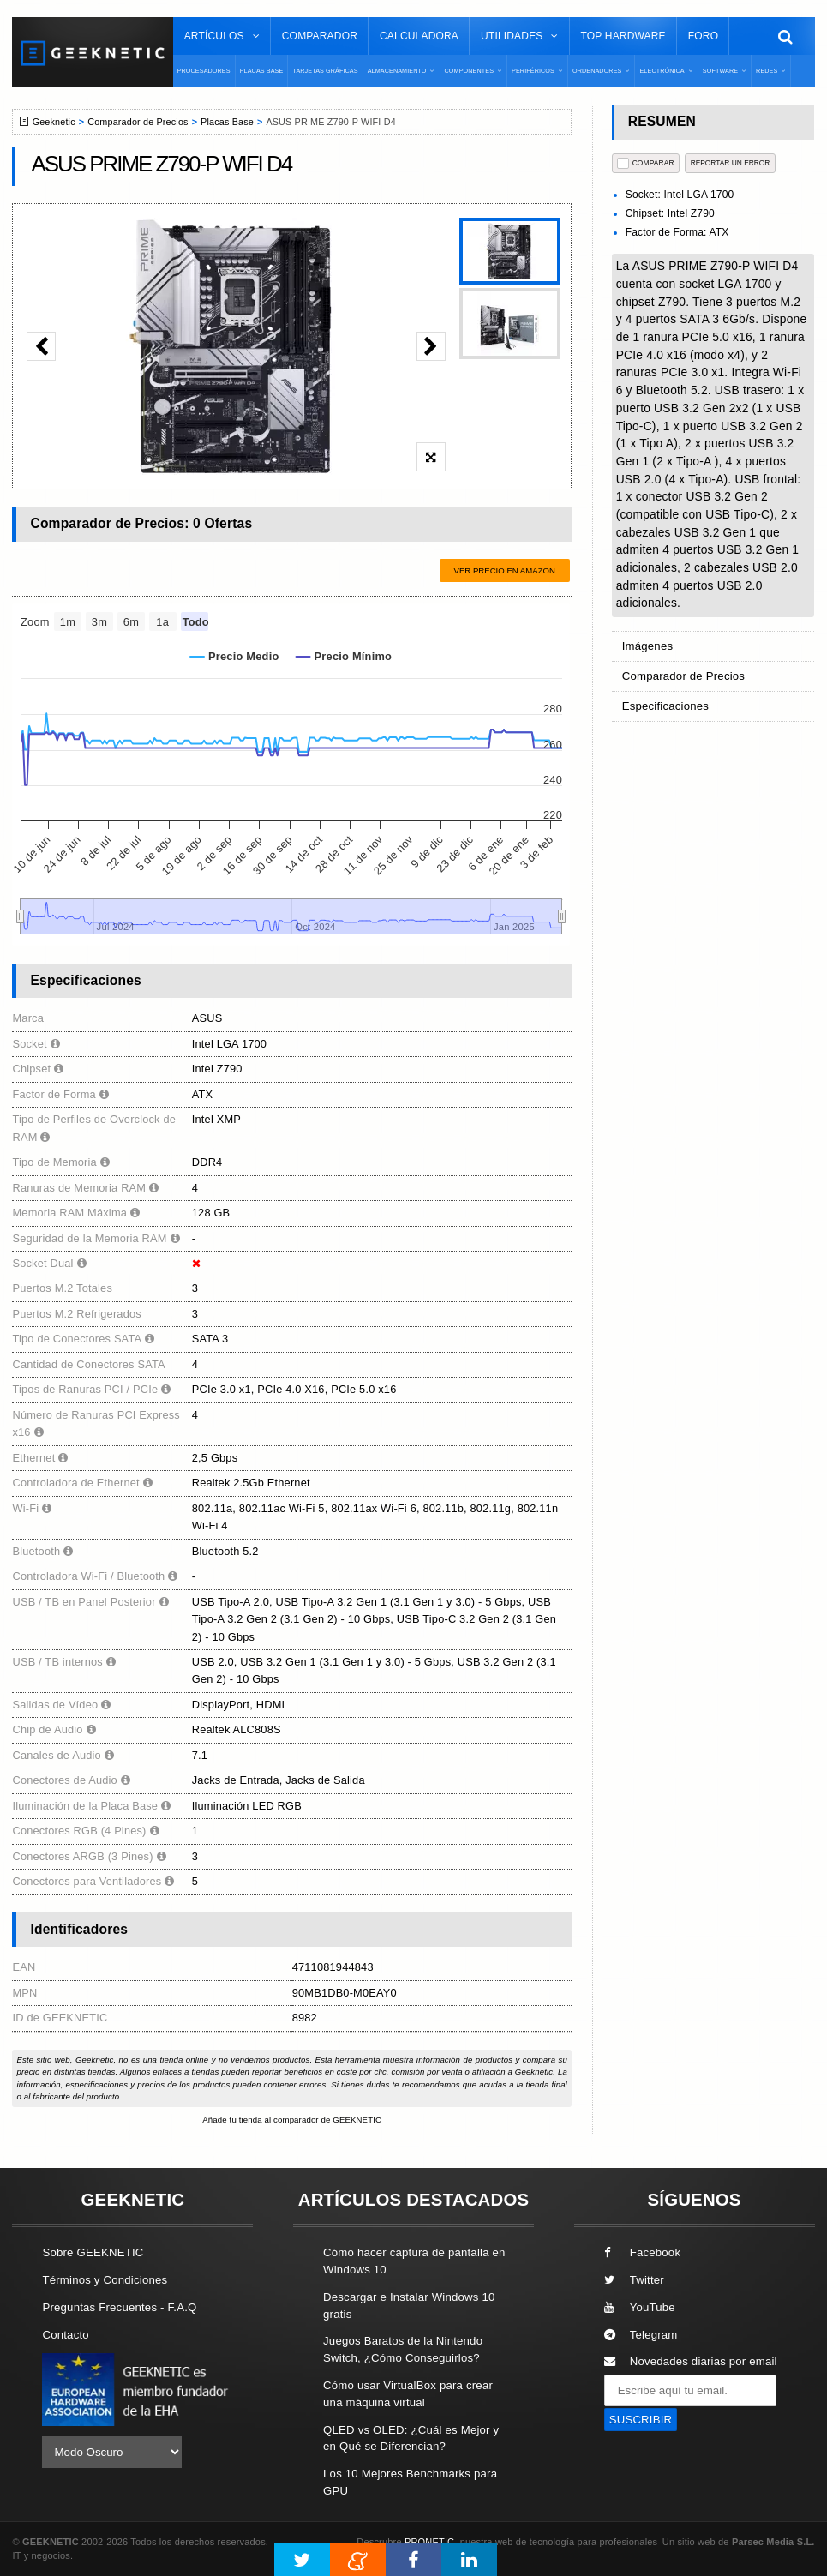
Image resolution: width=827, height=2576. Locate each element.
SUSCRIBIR (641, 2419)
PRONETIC (429, 2542)
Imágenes (648, 645)
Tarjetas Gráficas (324, 71)
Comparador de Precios (137, 122)
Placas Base (262, 71)
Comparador (319, 36)
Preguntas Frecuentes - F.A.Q (119, 2307)
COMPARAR (645, 163)
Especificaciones (665, 706)
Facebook (642, 2252)
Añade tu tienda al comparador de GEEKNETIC (291, 2119)
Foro (703, 36)
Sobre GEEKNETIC (92, 2252)
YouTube (639, 2307)
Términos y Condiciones (104, 2279)
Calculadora (419, 36)
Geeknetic (54, 122)
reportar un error (730, 163)
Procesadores (204, 71)
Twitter (634, 2279)
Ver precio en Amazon (504, 570)
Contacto (65, 2334)
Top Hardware (623, 36)
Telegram (641, 2334)
